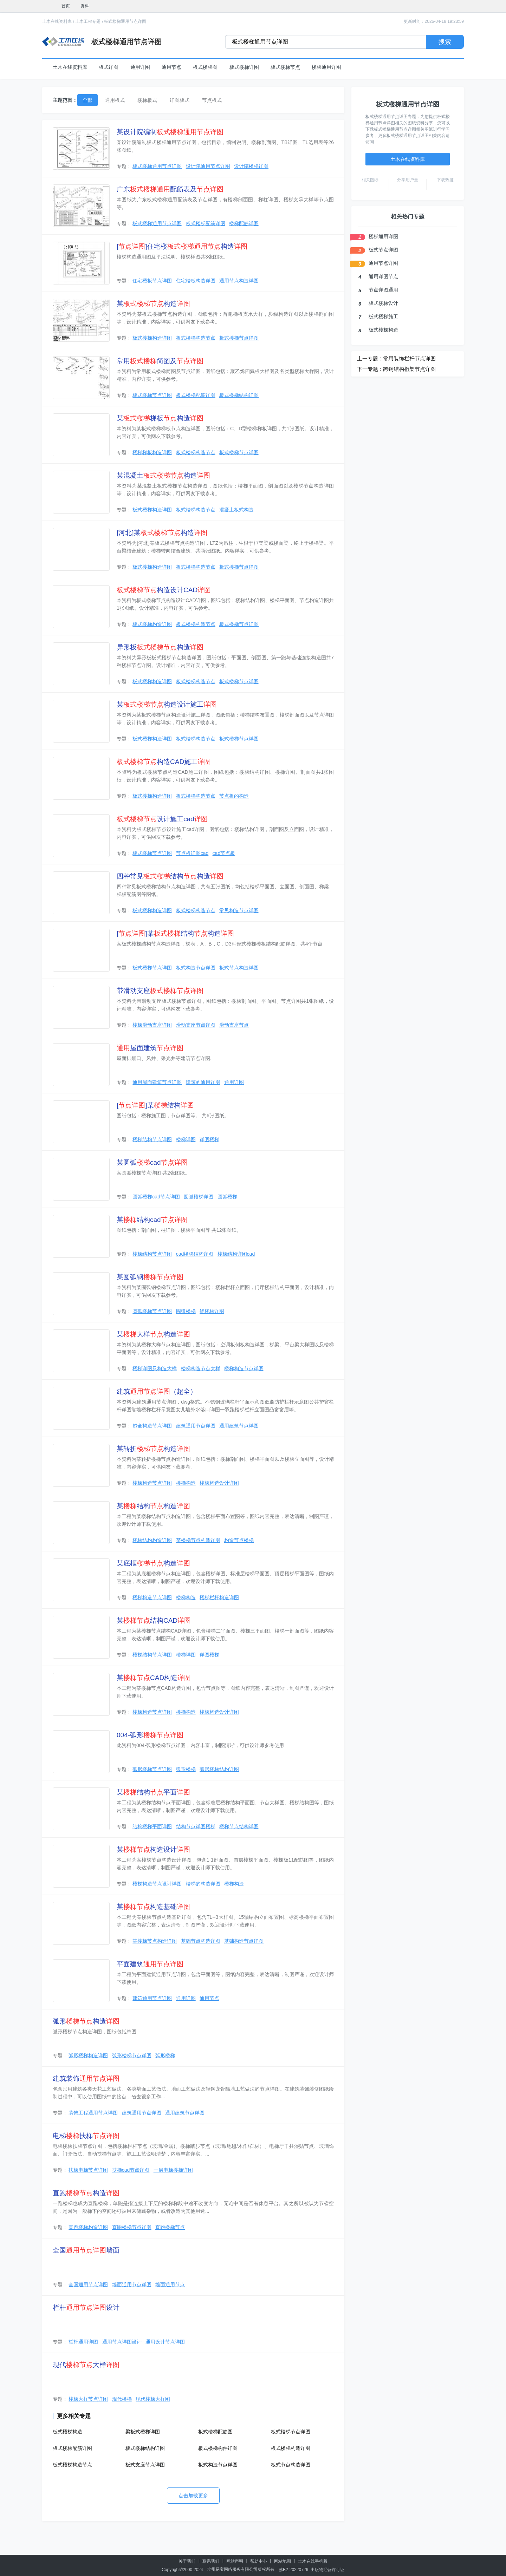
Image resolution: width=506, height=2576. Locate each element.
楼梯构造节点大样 (200, 1368)
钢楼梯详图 (212, 1311)
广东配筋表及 (170, 189)
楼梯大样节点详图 (88, 2399)
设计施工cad (162, 819)
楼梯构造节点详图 (244, 1368)
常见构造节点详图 (239, 910)
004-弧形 (150, 1735)
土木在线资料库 (57, 21)
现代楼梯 (122, 2399)
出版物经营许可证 (327, 2569)
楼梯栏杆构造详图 (219, 1597)
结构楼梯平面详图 (152, 1826)
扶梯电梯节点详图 (88, 2170)
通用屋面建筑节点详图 (157, 1082)
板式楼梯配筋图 (215, 2431)
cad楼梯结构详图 (195, 1254)
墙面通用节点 (170, 2284)
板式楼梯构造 (67, 2431)
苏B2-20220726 (293, 2569)
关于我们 (187, 2561)
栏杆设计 (86, 2307)
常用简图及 (160, 361)
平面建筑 (150, 1964)
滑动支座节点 (234, 1025)
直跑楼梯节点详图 (131, 2227)
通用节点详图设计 (122, 2342)
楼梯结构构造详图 (152, 1540)
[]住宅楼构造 (182, 246)
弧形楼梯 (186, 1769)
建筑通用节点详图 (195, 1425)
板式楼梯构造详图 (152, 338)
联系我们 (210, 2561)
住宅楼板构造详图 (195, 280)
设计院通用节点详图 (208, 166)
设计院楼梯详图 (251, 166)
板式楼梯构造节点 (195, 338)
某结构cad (152, 1219)
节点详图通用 (383, 290)
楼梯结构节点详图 (152, 1139)
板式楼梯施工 (383, 316)
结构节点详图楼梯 (195, 1826)
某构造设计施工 (167, 704)
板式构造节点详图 (195, 967)
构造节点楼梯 (239, 1540)
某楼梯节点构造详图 (198, 1540)
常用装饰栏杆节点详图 (409, 358)
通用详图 (140, 67)
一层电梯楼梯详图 (173, 2170)
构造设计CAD (164, 590)
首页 (65, 6)
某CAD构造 (154, 1677)
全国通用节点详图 (88, 2284)
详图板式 (179, 100)
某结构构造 (153, 1506)
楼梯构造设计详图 (219, 1483)
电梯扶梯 (86, 2135)
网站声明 (234, 2561)
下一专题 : (369, 369)
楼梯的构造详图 (203, 1884)
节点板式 (212, 100)
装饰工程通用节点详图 (93, 2113)
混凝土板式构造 (236, 509)
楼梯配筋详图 (244, 223)
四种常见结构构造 (170, 876)
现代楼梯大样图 (153, 2399)
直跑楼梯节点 (170, 2227)
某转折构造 (153, 1448)
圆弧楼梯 (227, 1196)
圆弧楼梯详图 (198, 1196)
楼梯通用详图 (326, 67)
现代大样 (86, 2364)
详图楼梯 (209, 1139)
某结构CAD (154, 1620)
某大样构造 (153, 1334)
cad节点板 (224, 853)
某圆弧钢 (150, 1277)
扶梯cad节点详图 (131, 2170)
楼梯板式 (147, 100)
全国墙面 (86, 2250)
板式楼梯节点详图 (239, 338)
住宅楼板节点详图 (152, 280)
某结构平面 (153, 1792)
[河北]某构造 (162, 532)
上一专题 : (369, 358)
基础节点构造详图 (200, 1941)
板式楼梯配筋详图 (205, 223)
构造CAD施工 (164, 761)
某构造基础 (153, 1906)
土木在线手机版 (312, 2561)
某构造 (153, 303)
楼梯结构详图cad (236, 1254)
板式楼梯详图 (244, 67)
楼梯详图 (186, 1139)
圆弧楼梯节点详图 (152, 1311)
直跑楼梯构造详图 (88, 2227)
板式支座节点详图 (145, 2464)
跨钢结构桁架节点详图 (409, 369)
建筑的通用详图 (203, 1082)
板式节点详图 (383, 250)
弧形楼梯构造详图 (88, 2055)
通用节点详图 (383, 263)
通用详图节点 (383, 276)
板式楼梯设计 (383, 303)
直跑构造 (86, 2193)
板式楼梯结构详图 (239, 395)
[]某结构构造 (175, 933)
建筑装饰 (86, 2078)
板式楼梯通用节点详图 (125, 21)
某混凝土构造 (163, 475)
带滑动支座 (160, 990)
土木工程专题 (87, 21)
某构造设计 (153, 1849)
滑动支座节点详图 (195, 1025)
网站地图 (282, 2561)
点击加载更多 (193, 2495)
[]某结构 (155, 1105)
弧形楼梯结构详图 (219, 1769)
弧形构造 (86, 2021)
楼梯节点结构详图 (239, 1826)
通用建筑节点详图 (239, 1425)
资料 (84, 6)
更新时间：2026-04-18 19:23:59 (434, 21)
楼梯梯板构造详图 (152, 452)
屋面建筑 (150, 1048)
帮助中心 (258, 2561)
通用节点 (171, 67)
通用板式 (115, 100)
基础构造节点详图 (244, 1941)
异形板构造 (160, 647)
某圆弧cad (152, 1162)
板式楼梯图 (205, 67)
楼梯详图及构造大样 (154, 1368)
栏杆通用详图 (83, 2342)
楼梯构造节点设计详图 (157, 1884)
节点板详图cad (192, 853)
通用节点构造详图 (239, 280)
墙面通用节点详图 (131, 2284)
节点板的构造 (234, 796)
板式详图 (108, 67)
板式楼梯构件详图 (218, 2448)
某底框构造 (153, 1563)
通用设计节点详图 (165, 2342)
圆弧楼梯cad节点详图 (156, 1196)
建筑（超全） (157, 1391)
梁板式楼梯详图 (142, 2431)
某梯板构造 (160, 418)
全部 (87, 100)
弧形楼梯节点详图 (152, 1769)
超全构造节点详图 (152, 1425)
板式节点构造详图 (239, 967)
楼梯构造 (186, 1483)
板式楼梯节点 (285, 67)
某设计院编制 (170, 132)
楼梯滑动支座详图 (152, 1025)
